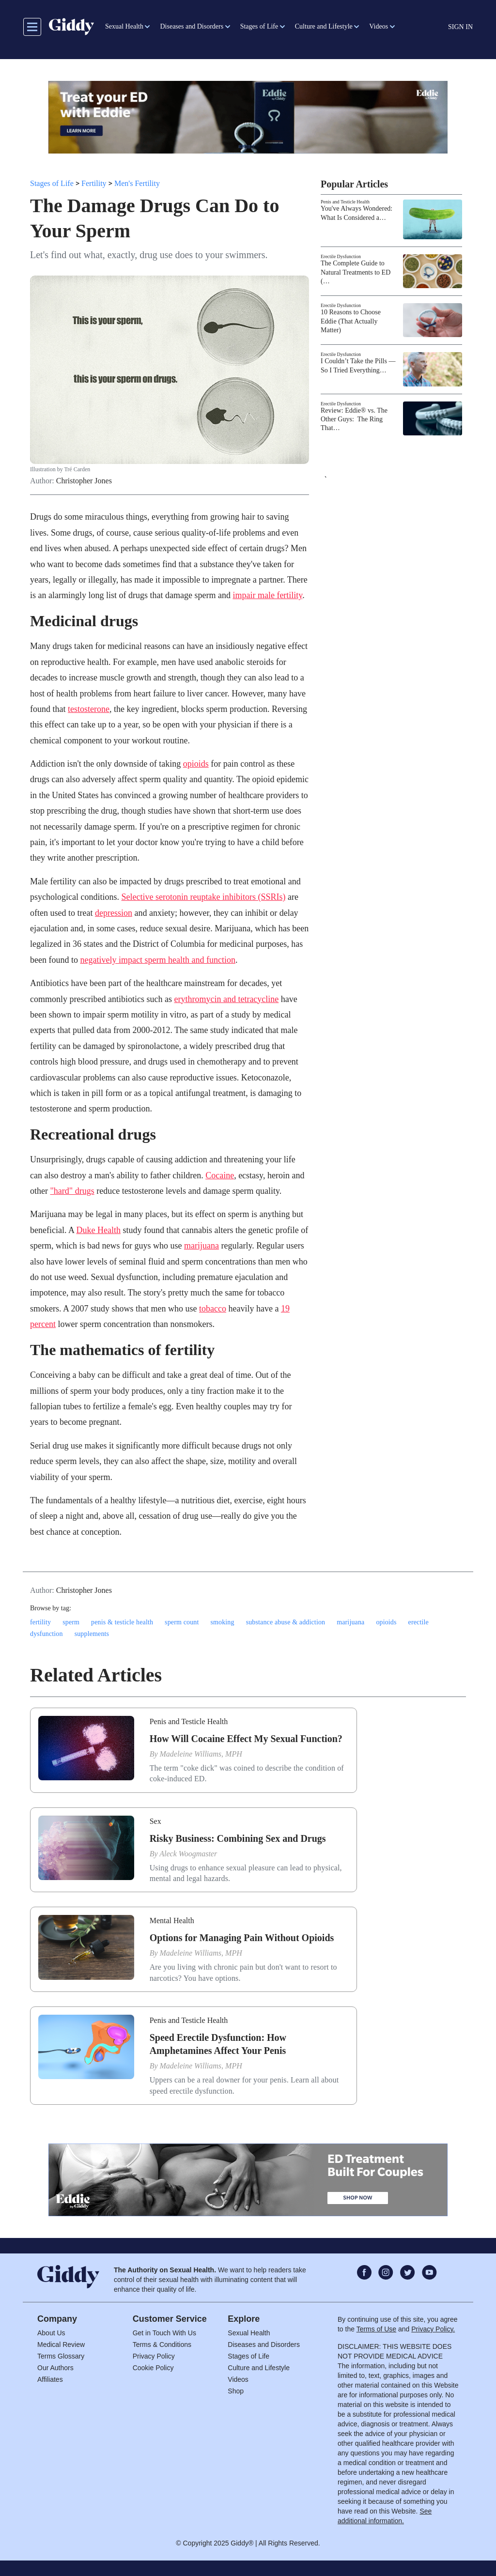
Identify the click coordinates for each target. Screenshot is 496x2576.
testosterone (88, 709)
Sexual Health (249, 2333)
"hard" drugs (72, 1191)
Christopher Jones (84, 481)
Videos (238, 2379)
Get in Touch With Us (164, 2333)
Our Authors (55, 2368)
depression (113, 913)
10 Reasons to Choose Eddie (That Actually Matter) (351, 321)
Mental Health (172, 1920)
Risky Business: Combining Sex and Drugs (238, 1838)
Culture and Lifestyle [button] (324, 26)
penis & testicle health (122, 1622)
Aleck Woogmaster (188, 1854)
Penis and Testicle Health (345, 201)
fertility (40, 1622)
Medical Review (61, 2344)
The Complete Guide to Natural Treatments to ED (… (355, 272)
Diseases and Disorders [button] (191, 26)
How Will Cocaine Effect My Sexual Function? (246, 1738)
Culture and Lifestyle (259, 2368)
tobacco (212, 1308)
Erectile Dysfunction (341, 256)
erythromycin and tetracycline (226, 999)
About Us (51, 2333)
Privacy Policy (154, 2356)
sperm (70, 1622)
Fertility (94, 183)
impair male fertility (267, 595)
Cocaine (219, 1175)
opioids (196, 764)
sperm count (182, 1622)
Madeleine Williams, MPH (201, 1754)
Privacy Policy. (433, 2329)
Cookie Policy (153, 2368)
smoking (222, 1622)
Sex (155, 1821)
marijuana (201, 1245)
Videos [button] (378, 26)
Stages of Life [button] (259, 26)
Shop (236, 2391)
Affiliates (50, 2379)
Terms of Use (376, 2329)
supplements (92, 1633)
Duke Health (98, 1230)
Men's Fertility (137, 183)
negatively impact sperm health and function (157, 960)
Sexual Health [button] (124, 26)
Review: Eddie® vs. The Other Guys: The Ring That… (354, 419)
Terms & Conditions (162, 2344)
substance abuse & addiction (286, 1622)
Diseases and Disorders (264, 2344)
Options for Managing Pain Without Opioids (242, 1937)
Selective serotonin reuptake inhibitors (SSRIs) (203, 897)
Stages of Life (52, 183)
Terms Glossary (60, 2356)
